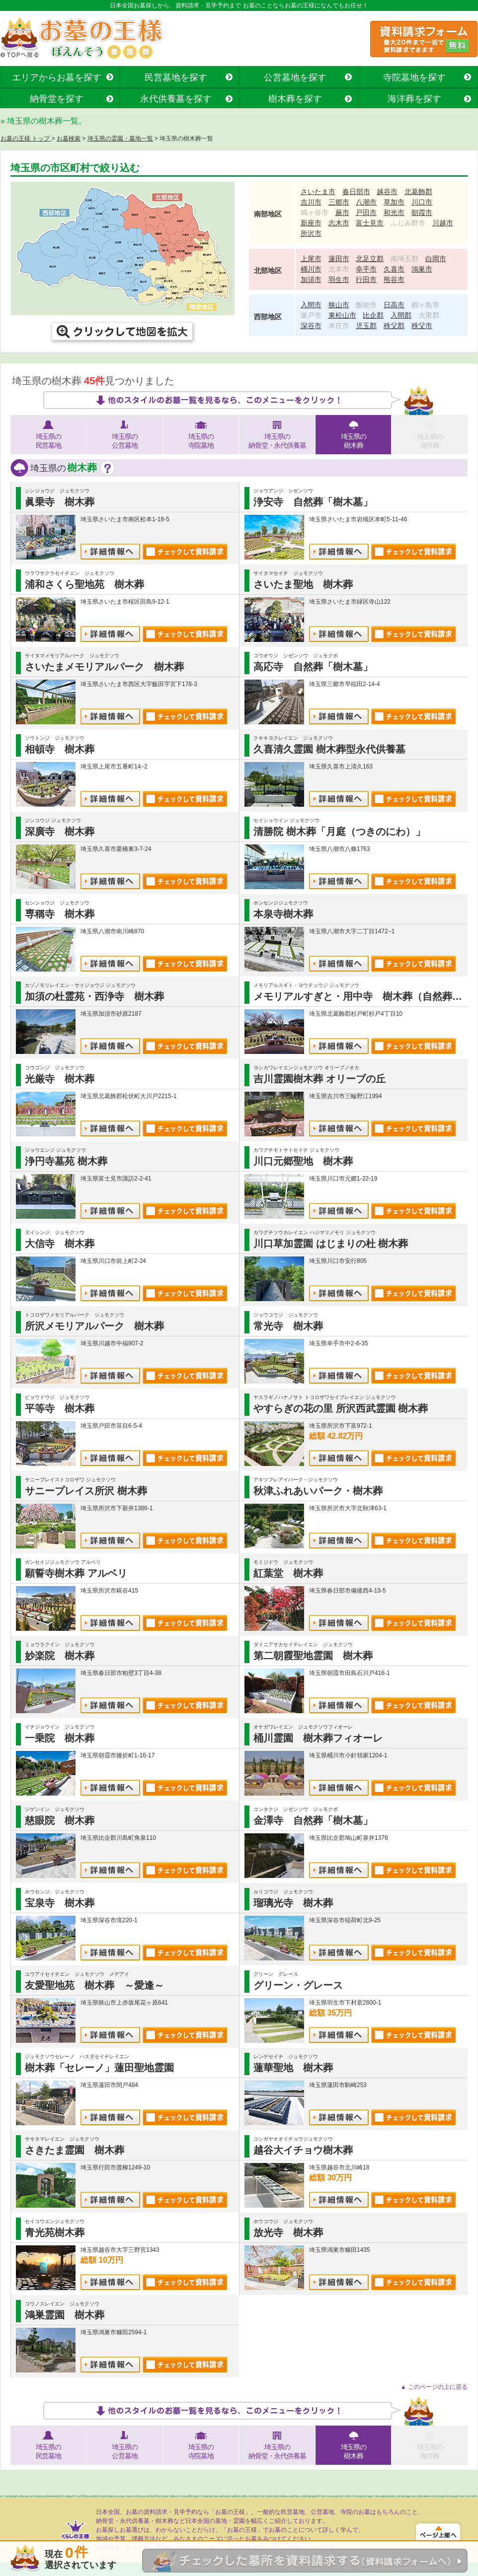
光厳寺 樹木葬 (59, 1078)
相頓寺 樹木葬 (59, 749)
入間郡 (401, 315)
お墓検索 (68, 138)
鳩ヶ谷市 (314, 212)
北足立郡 (370, 259)
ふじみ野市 (408, 223)
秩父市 (421, 326)
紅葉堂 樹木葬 (288, 1573)
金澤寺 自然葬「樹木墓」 (313, 1820)
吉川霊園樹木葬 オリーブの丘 (319, 1078)
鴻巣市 (421, 269)
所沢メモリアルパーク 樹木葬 (94, 1326)
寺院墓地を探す (414, 77)
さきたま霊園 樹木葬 (74, 2150)
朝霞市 (421, 212)
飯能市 (366, 305)
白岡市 (435, 259)
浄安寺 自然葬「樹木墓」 (313, 501)
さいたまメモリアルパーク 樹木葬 (104, 666)
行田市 (366, 279)
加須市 (311, 279)
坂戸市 (311, 315)
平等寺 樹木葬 (59, 1408)
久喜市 (394, 269)
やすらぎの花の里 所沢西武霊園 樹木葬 (340, 1408)
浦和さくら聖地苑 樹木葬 (84, 584)
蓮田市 (338, 259)
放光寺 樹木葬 (288, 2232)
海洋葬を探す (414, 99)
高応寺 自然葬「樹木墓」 (313, 666)
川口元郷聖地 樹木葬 (303, 1161)
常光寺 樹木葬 (288, 1326)
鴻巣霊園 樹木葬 (64, 2314)
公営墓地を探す (295, 77)
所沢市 (311, 233)
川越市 (442, 223)
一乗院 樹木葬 (59, 1738)
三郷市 (338, 202)
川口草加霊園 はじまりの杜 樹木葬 (330, 1243)
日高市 (394, 305)
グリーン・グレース (298, 1985)
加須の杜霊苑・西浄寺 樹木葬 (94, 996)
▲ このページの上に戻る (434, 2386)
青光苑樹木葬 (54, 2232)
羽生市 (338, 279)
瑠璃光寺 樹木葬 (293, 1902)
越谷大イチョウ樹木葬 (303, 2150)
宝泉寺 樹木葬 (59, 1902)
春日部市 (356, 192)
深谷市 (311, 326)
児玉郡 (366, 326)
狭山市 (338, 305)
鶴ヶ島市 (425, 305)
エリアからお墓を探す (56, 77)
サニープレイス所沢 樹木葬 (86, 1490)
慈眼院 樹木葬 (59, 1820)
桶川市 (311, 269)
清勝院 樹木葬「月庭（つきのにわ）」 (339, 831)
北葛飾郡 (418, 192)
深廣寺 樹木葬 (59, 831)
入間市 (311, 305)
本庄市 (338, 326)
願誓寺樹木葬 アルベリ (76, 1573)
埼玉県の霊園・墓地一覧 (120, 138)
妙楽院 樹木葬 (59, 1655)
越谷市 (387, 192)
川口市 (421, 202)
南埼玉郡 (404, 259)
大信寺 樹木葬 (59, 1243)
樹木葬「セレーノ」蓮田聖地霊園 (99, 2067)
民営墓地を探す (176, 77)
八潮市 (366, 202)
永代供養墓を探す (176, 99)
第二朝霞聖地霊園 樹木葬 (313, 1655)
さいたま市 (318, 192)
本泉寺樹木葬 (283, 913)
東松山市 (342, 315)
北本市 (338, 269)
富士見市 (370, 223)
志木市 (338, 223)
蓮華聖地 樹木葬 (293, 2067)
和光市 (394, 212)
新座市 (311, 223)
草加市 (394, 202)
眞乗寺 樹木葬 (59, 501)
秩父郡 (394, 326)
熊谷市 (394, 279)
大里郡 (428, 315)
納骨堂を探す (56, 99)
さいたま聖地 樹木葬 (303, 584)
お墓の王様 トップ (26, 138)
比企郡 (373, 315)
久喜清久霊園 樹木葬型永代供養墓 (329, 749)
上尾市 (311, 259)
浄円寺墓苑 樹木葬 (66, 1161)
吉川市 (311, 202)
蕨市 (342, 212)
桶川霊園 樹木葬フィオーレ (318, 1738)
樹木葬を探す (295, 99)
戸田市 (366, 212)
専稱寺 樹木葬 (59, 913)
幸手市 (366, 269)
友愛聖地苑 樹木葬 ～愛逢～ (94, 1985)
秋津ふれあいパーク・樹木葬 (318, 1490)
